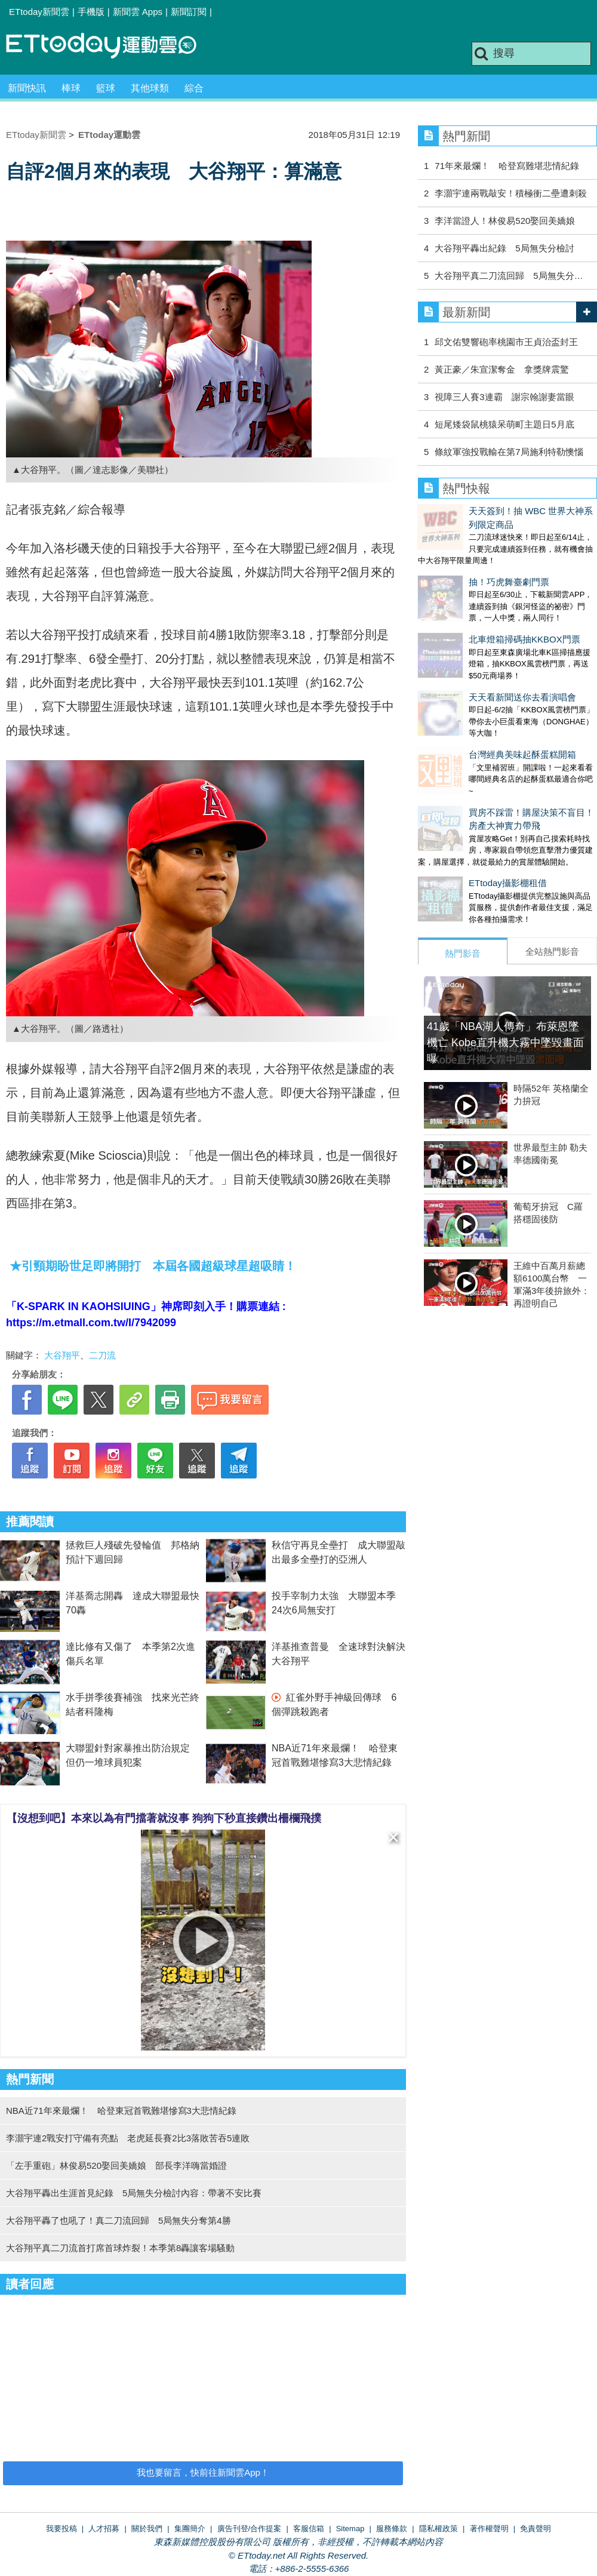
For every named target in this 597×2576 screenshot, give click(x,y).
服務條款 (391, 2528)
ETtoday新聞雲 (39, 12)
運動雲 (110, 46)
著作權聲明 (489, 2528)
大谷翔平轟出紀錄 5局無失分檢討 (504, 248)
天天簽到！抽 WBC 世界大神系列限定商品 (502, 511)
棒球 (71, 88)
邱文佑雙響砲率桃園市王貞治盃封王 (506, 342)
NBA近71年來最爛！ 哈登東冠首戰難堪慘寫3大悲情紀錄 (121, 2110)
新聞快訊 (27, 88)
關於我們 (146, 2528)
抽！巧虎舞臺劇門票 (458, 557)
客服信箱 (308, 2528)
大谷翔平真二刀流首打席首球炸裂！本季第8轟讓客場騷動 (120, 2248)
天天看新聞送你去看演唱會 (471, 648)
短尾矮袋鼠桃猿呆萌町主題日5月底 (504, 424)
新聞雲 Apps (137, 12)
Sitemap (350, 2528)
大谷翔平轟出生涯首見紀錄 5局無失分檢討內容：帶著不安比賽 (133, 2193)
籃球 (105, 88)
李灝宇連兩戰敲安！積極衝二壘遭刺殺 (515, 193)
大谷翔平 (62, 1355)
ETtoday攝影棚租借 (457, 810)
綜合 (194, 88)
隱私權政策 (438, 2528)
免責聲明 (535, 2528)
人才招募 (103, 2528)
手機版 (91, 12)
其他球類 (150, 88)
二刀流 (102, 1355)
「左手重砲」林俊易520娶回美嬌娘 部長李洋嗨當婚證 (116, 2165)
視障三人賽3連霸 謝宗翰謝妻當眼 (504, 397)
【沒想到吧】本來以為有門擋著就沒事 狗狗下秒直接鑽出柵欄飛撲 (164, 1818)
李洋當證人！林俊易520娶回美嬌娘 (505, 221)
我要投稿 (61, 2528)
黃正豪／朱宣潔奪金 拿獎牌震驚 (502, 369)
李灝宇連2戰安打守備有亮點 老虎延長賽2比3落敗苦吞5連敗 (128, 2138)
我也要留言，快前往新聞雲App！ (203, 2472)
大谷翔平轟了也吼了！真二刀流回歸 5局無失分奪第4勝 (118, 2220)
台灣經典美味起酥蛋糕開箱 (471, 693)
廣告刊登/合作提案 (249, 2528)
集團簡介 (189, 2528)
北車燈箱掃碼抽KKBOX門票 (474, 602)
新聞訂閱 (189, 12)
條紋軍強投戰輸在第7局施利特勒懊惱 (509, 452)
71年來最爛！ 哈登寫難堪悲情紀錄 (507, 166)
